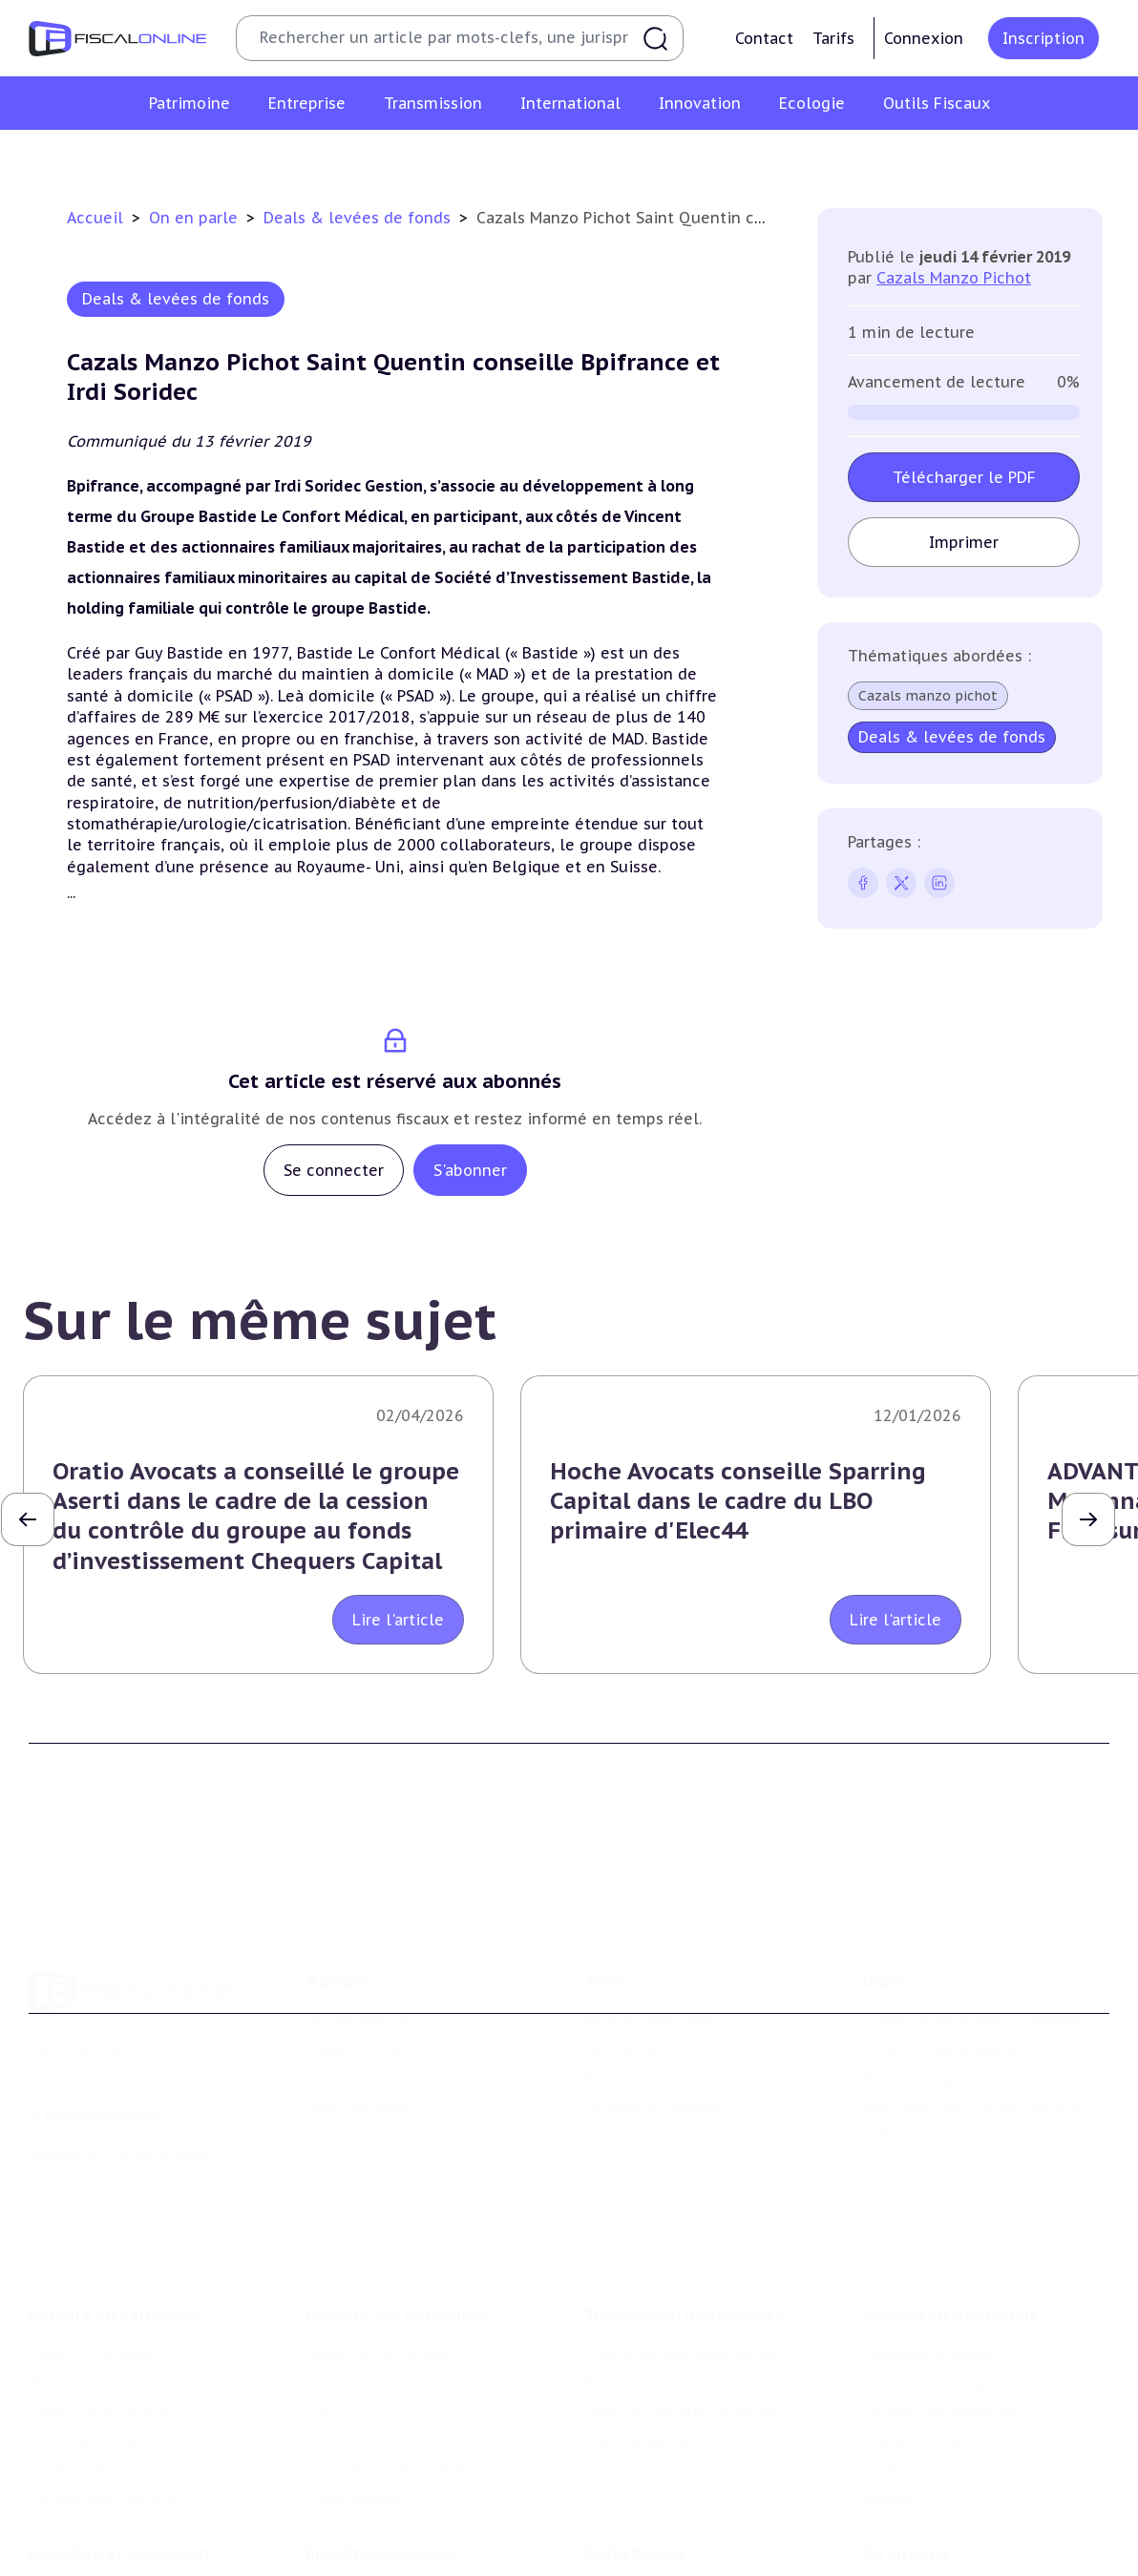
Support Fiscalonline (375, 1974)
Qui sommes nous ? (372, 1945)
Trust (880, 2367)
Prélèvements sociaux (102, 2396)
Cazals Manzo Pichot (953, 277)
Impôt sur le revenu (95, 2251)
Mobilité (889, 2396)
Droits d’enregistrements (389, 2367)
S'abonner (470, 1170)
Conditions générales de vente (962, 1974)
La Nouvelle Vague (156, 2079)
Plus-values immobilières (114, 2280)
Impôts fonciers (82, 2367)
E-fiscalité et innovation (119, 2472)
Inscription (1043, 38)
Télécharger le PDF (964, 477)
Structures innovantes (104, 2540)
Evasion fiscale (910, 2338)
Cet (317, 2338)
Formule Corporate (648, 2003)
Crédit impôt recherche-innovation (144, 2512)
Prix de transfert (917, 2425)
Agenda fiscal (627, 2540)
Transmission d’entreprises (683, 2212)
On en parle (195, 217)
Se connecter (334, 1170)
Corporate (340, 2453)
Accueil (95, 217)
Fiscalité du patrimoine (115, 2212)
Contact (764, 38)
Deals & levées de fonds (359, 217)
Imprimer (964, 542)
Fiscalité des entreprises (398, 2212)
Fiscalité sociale (358, 2425)
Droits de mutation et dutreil (683, 2308)
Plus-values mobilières (660, 2280)
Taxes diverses (353, 2396)
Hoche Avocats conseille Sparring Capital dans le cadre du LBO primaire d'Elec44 (738, 1500)
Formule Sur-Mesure (653, 2032)
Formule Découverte (653, 1945)
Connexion (923, 38)
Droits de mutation (93, 2338)
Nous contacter (358, 2032)
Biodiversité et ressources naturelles (428, 2540)
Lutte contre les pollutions (398, 2512)
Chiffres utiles (633, 2512)
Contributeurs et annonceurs (404, 2003)
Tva (317, 2308)
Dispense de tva (636, 2338)
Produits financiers (91, 2425)
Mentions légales (918, 2003)
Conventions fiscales (930, 2251)
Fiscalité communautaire (946, 2308)
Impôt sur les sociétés (380, 2251)
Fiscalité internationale (950, 2212)
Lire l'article (398, 1619)
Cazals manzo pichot (928, 695)
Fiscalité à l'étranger (929, 2280)
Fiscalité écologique (381, 2472)
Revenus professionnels (385, 2280)
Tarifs (833, 38)
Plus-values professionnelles (681, 2251)
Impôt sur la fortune (99, 2308)
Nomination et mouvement (953, 2512)
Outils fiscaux (634, 2472)
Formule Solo (629, 1974)
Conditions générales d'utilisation (973, 1945)
